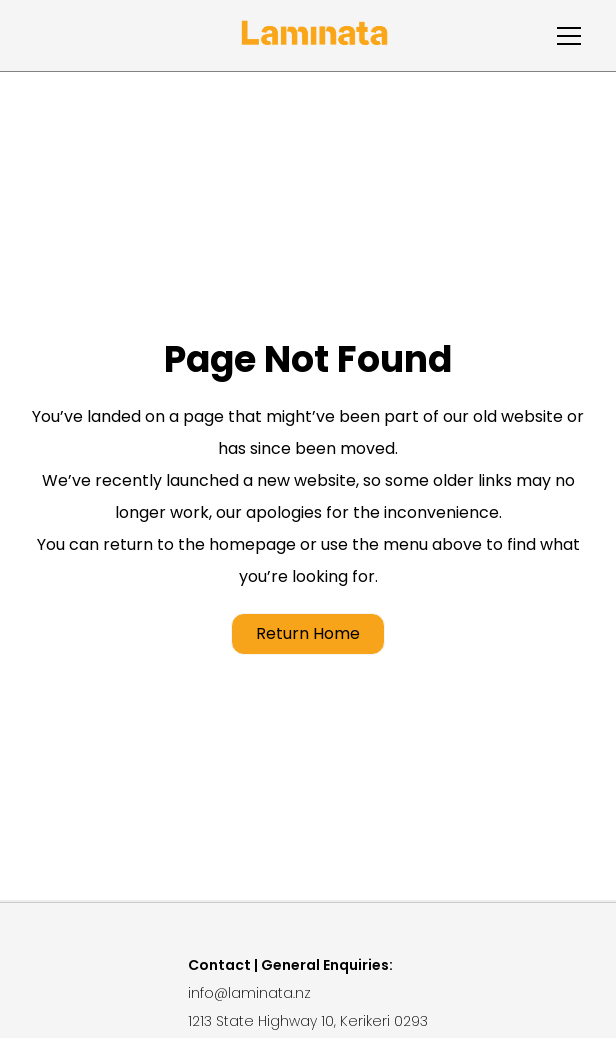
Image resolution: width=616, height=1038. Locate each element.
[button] (565, 36)
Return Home (308, 633)
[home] (314, 36)
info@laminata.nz (249, 993)
